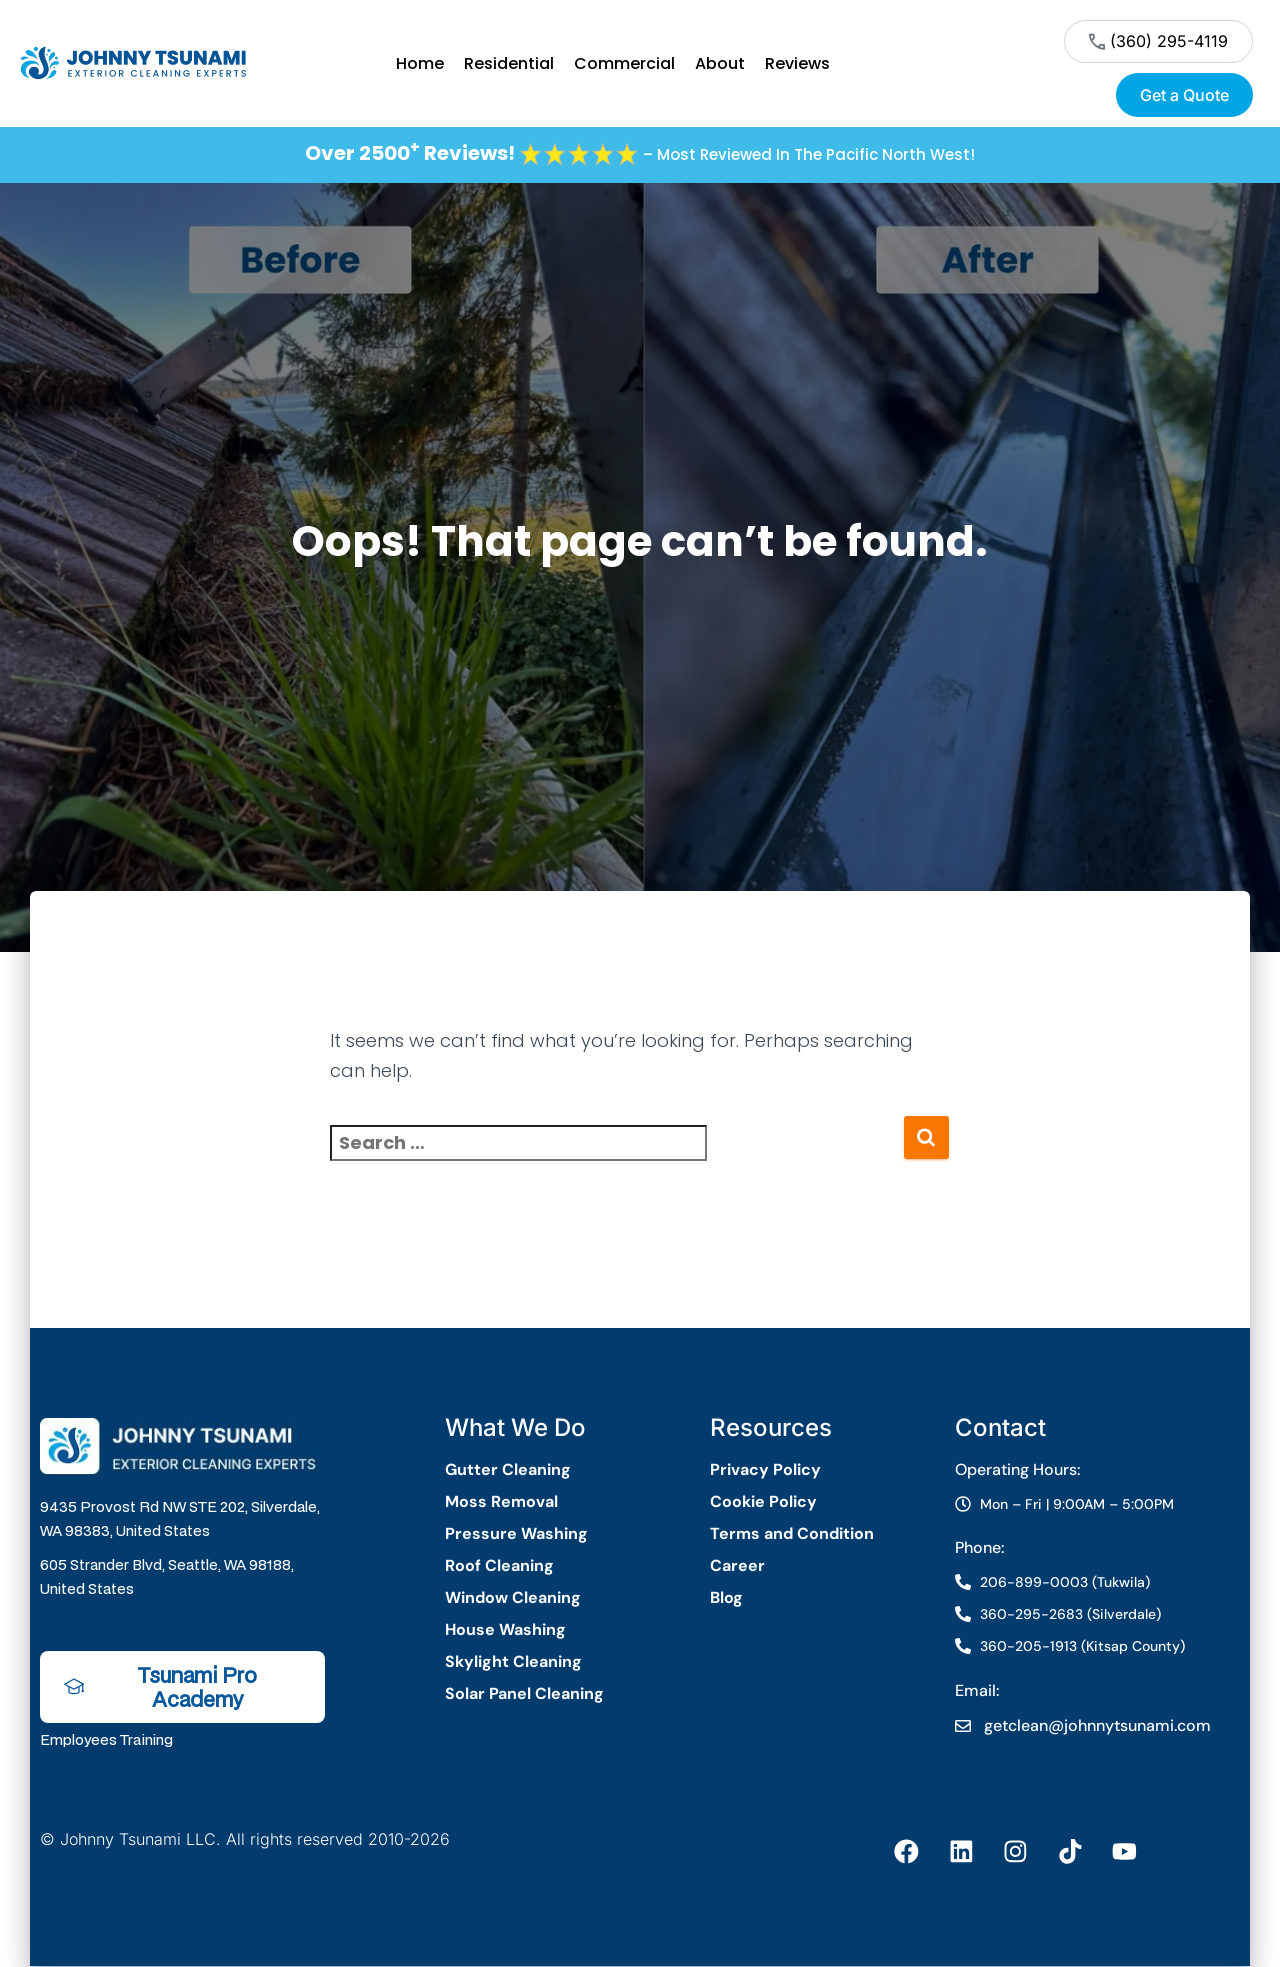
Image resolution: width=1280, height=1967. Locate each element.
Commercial (624, 63)
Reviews (797, 63)
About (720, 63)
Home (420, 63)
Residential (509, 63)
